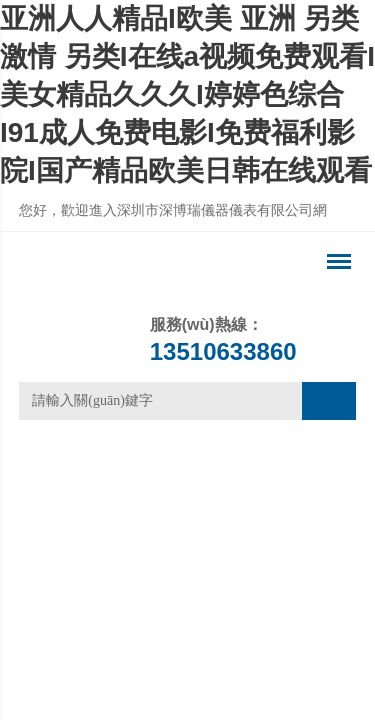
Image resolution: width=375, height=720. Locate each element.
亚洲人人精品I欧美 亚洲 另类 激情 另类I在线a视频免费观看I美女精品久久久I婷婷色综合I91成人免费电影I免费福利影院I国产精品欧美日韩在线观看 (187, 94)
